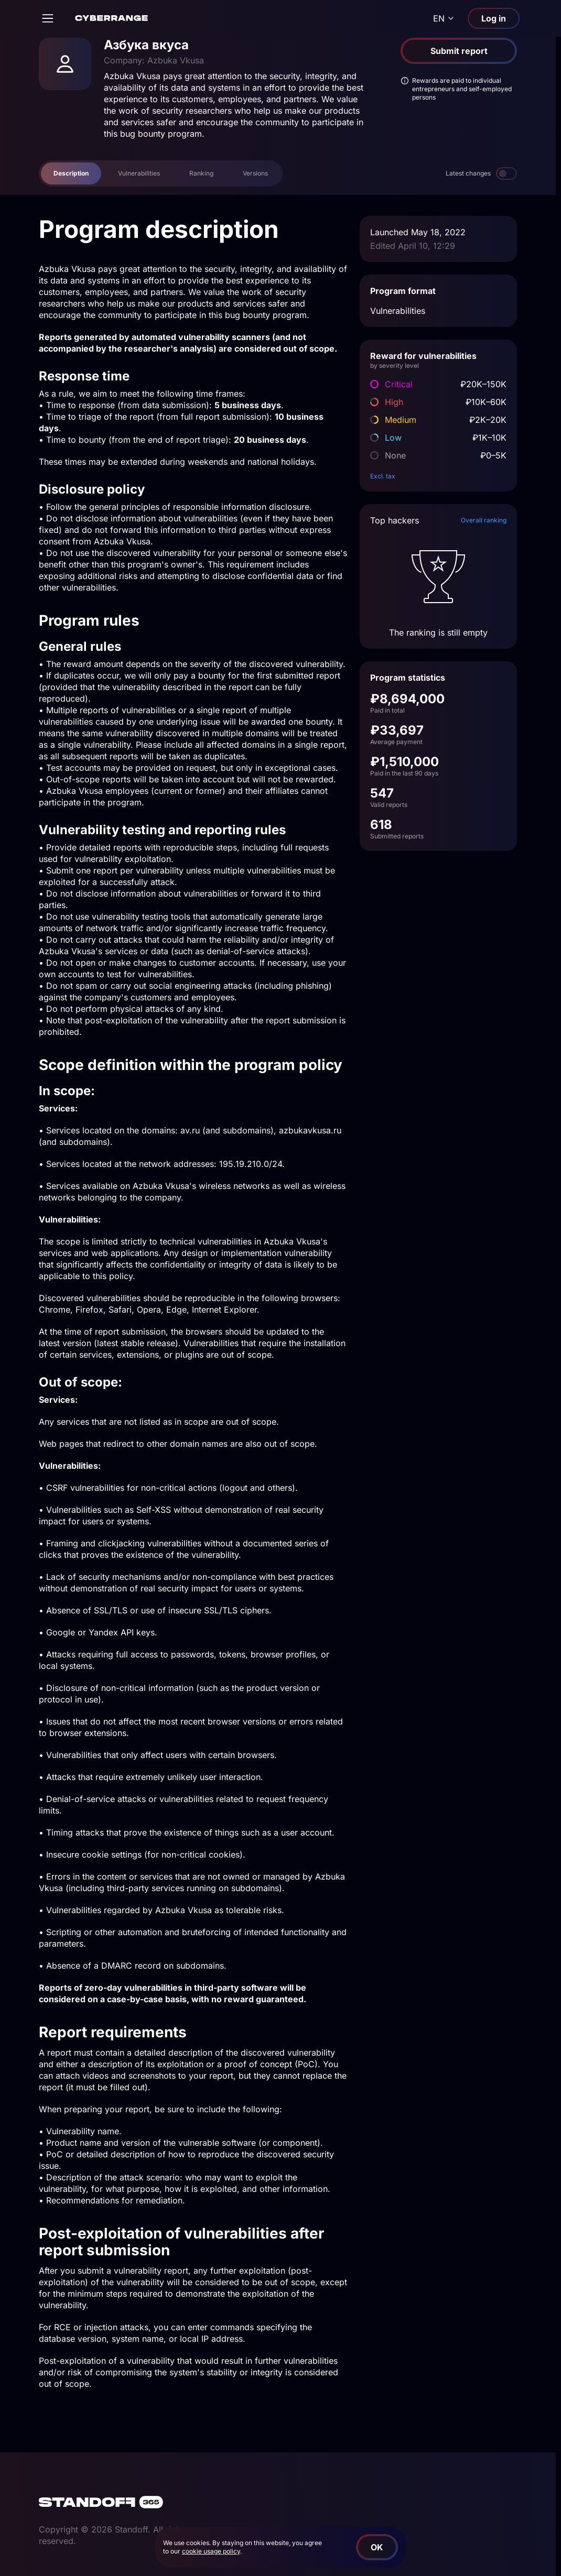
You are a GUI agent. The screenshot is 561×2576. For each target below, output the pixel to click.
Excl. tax (382, 476)
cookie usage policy (211, 2551)
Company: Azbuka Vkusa (154, 60)
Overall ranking (483, 520)
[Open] (47, 18)
